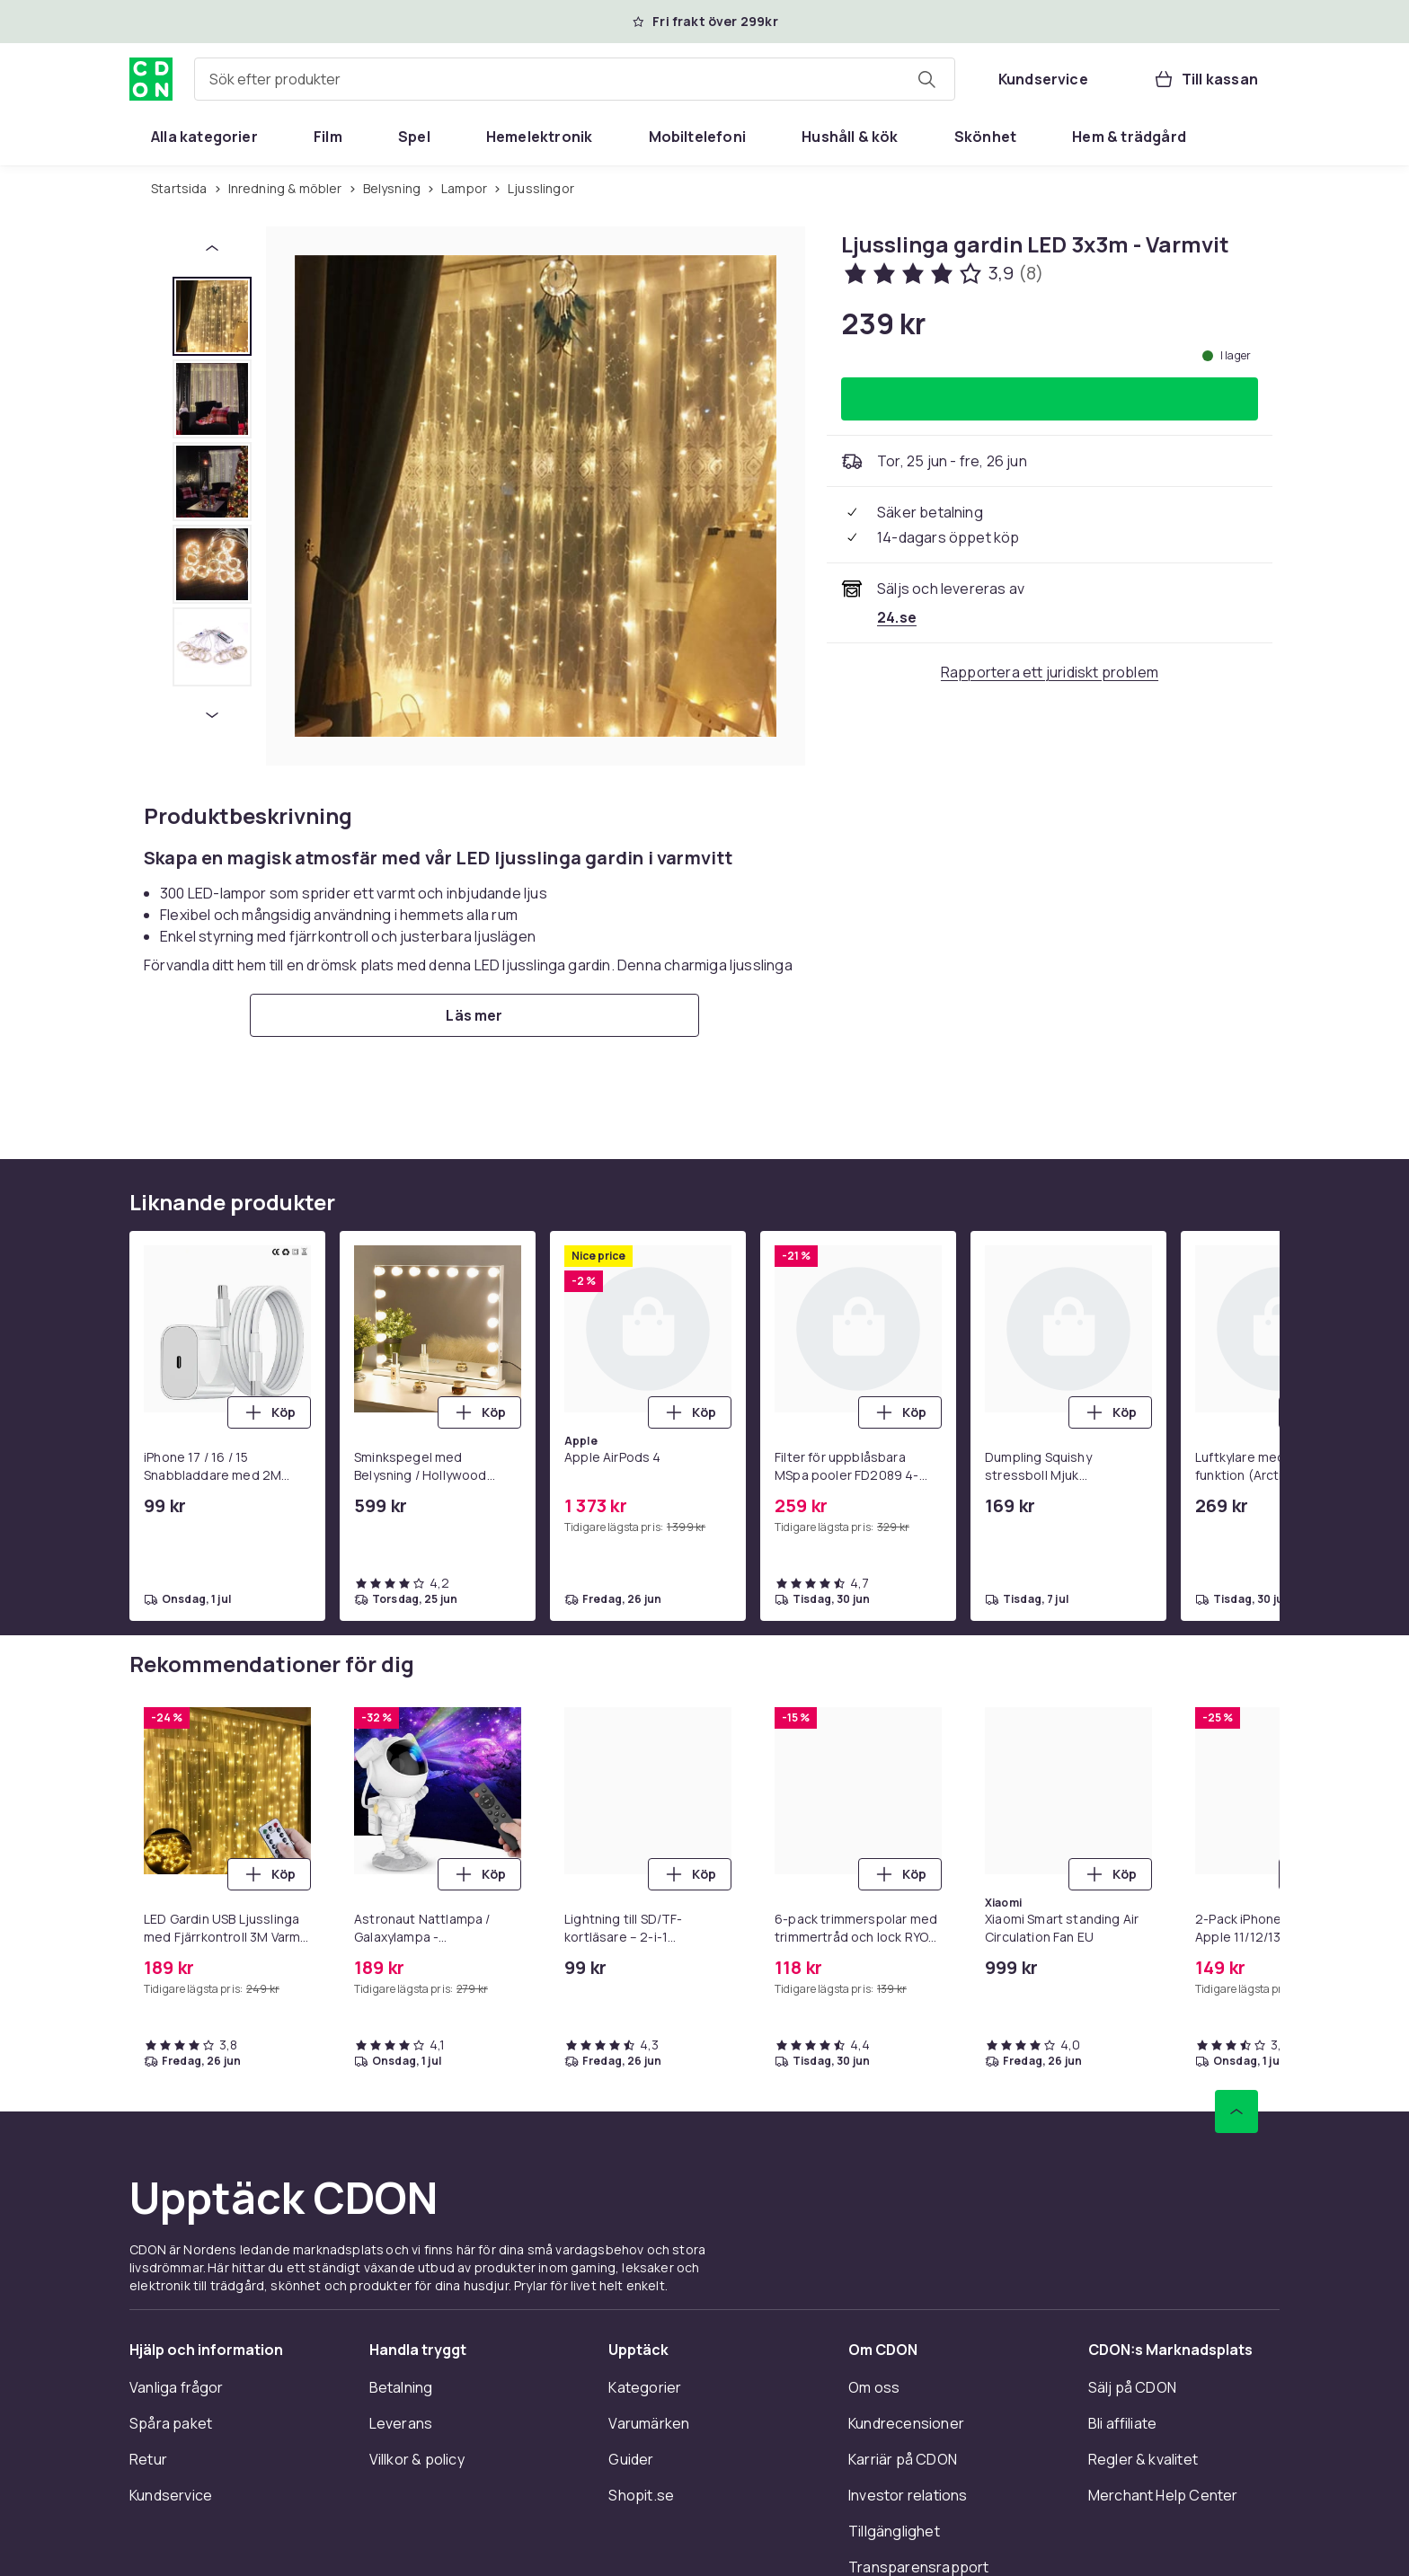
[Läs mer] (474, 1015)
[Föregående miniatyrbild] (212, 248)
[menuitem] (204, 136)
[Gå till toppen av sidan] (1236, 2111)
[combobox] (574, 79)
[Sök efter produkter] (926, 79)
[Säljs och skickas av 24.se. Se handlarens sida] (897, 617)
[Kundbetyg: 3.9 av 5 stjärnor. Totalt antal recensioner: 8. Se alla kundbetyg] (942, 273)
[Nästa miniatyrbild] (212, 715)
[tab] (212, 316)
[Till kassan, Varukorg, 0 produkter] (1205, 79)
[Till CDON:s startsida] (151, 79)
